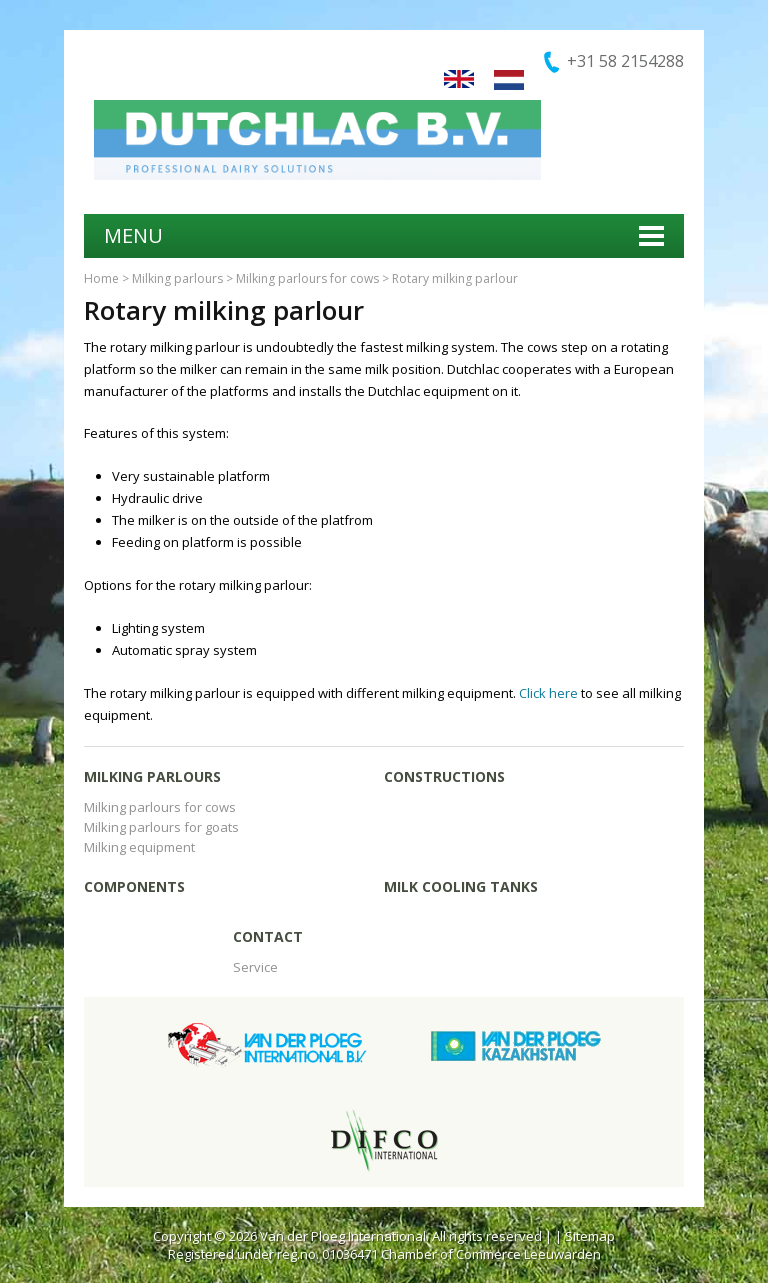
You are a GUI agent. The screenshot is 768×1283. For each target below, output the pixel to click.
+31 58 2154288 (625, 61)
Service (255, 967)
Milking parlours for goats (161, 827)
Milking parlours (177, 278)
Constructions (444, 776)
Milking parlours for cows (307, 278)
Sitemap (590, 1236)
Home (101, 278)
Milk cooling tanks (461, 886)
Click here (548, 693)
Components (134, 886)
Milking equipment (139, 847)
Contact (268, 936)
